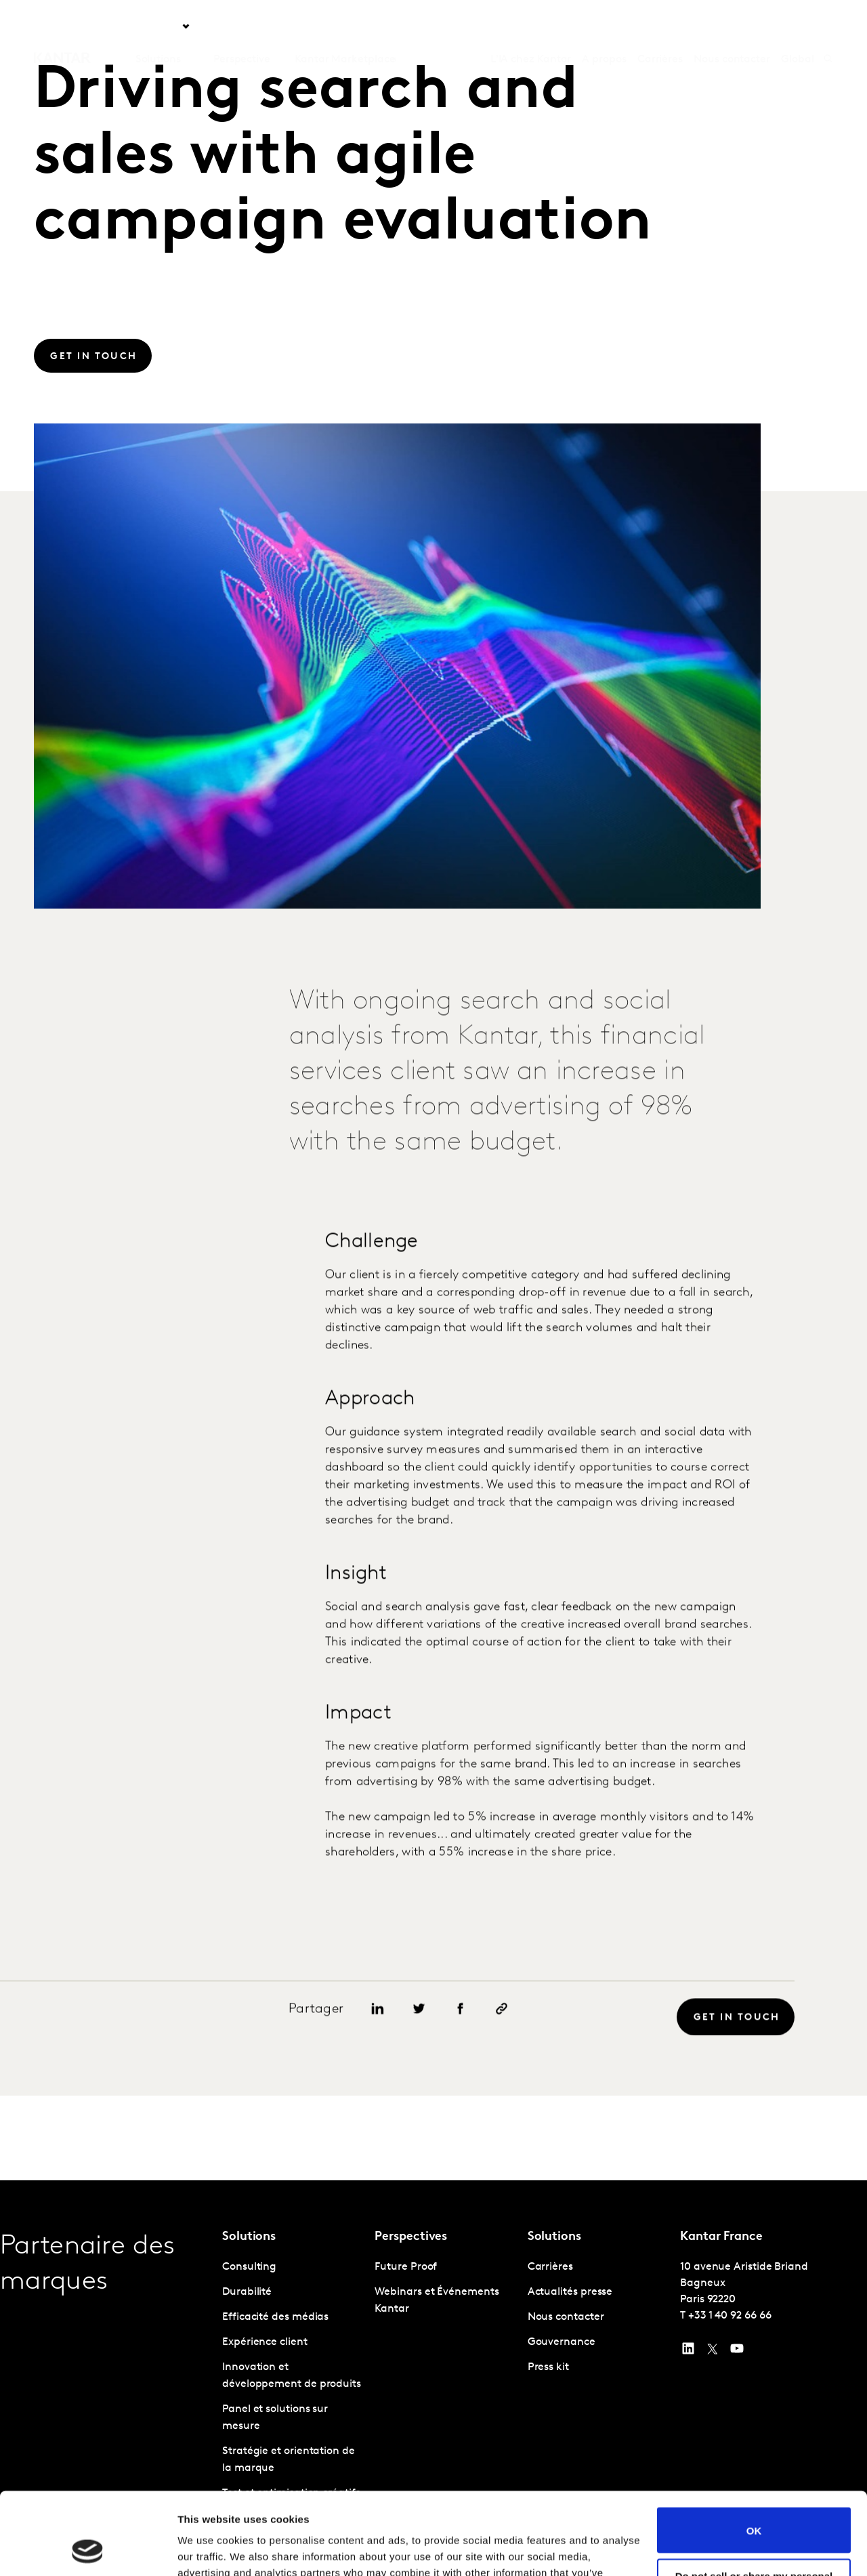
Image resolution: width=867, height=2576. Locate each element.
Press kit (548, 2367)
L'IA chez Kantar (531, 26)
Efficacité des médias (275, 2317)
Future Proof (406, 2267)
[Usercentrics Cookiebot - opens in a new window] (87, 2549)
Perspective (241, 26)
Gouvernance (561, 2342)
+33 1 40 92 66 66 (729, 2315)
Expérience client (265, 2342)
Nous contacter (732, 26)
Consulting (249, 2267)
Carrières (660, 26)
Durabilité (247, 2292)
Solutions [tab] (158, 26)
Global (797, 26)
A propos (604, 26)
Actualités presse (570, 2292)
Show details (208, 2549)
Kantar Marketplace (345, 26)
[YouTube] (688, 2351)
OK (754, 2453)
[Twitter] (712, 2351)
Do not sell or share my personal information (754, 2504)
